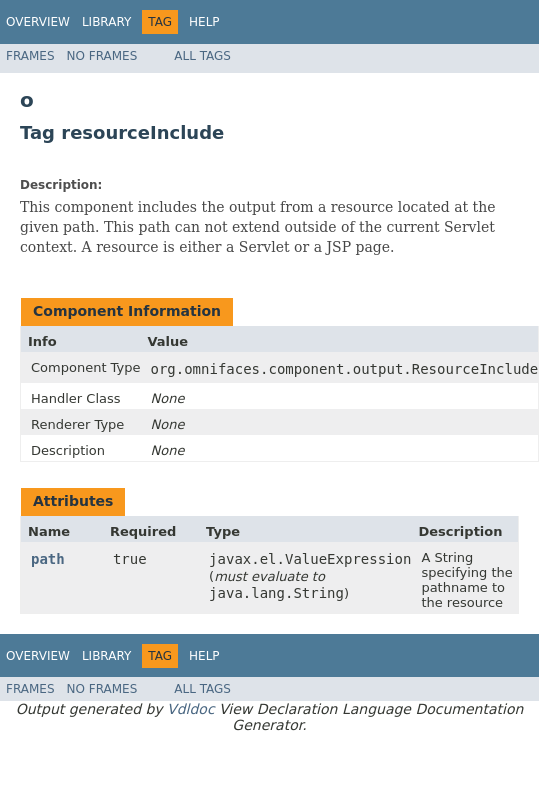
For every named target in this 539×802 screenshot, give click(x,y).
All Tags (202, 56)
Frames (30, 56)
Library (106, 22)
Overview (38, 22)
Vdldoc (191, 709)
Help (204, 22)
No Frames (102, 56)
